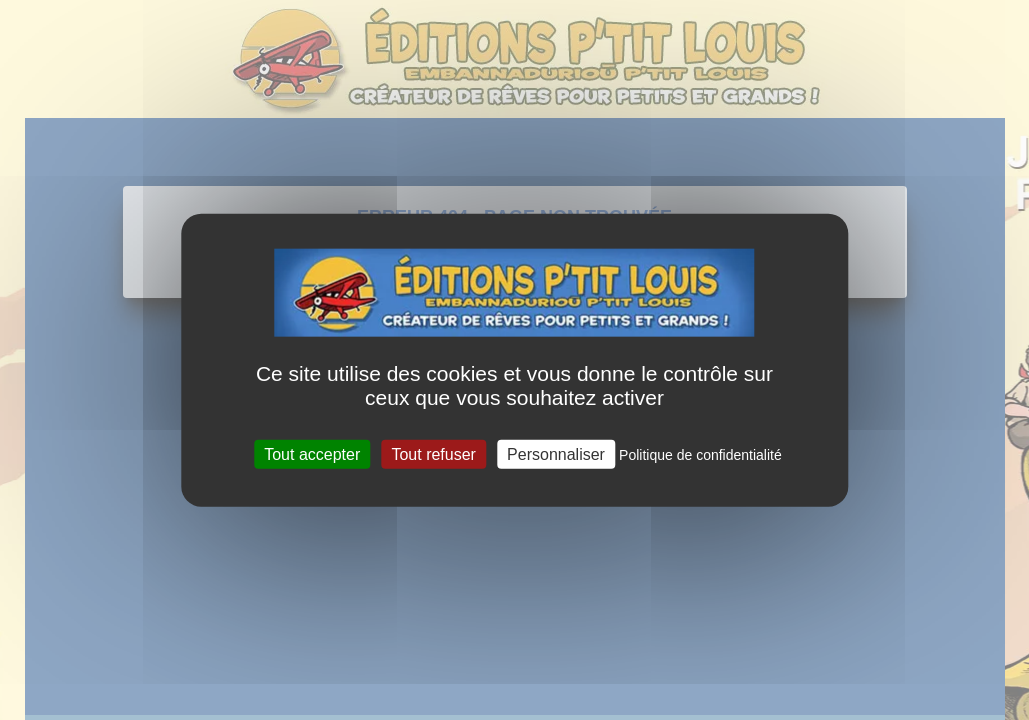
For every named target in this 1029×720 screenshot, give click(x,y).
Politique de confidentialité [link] (700, 454)
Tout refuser (433, 453)
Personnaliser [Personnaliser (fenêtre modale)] (556, 453)
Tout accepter (312, 453)
